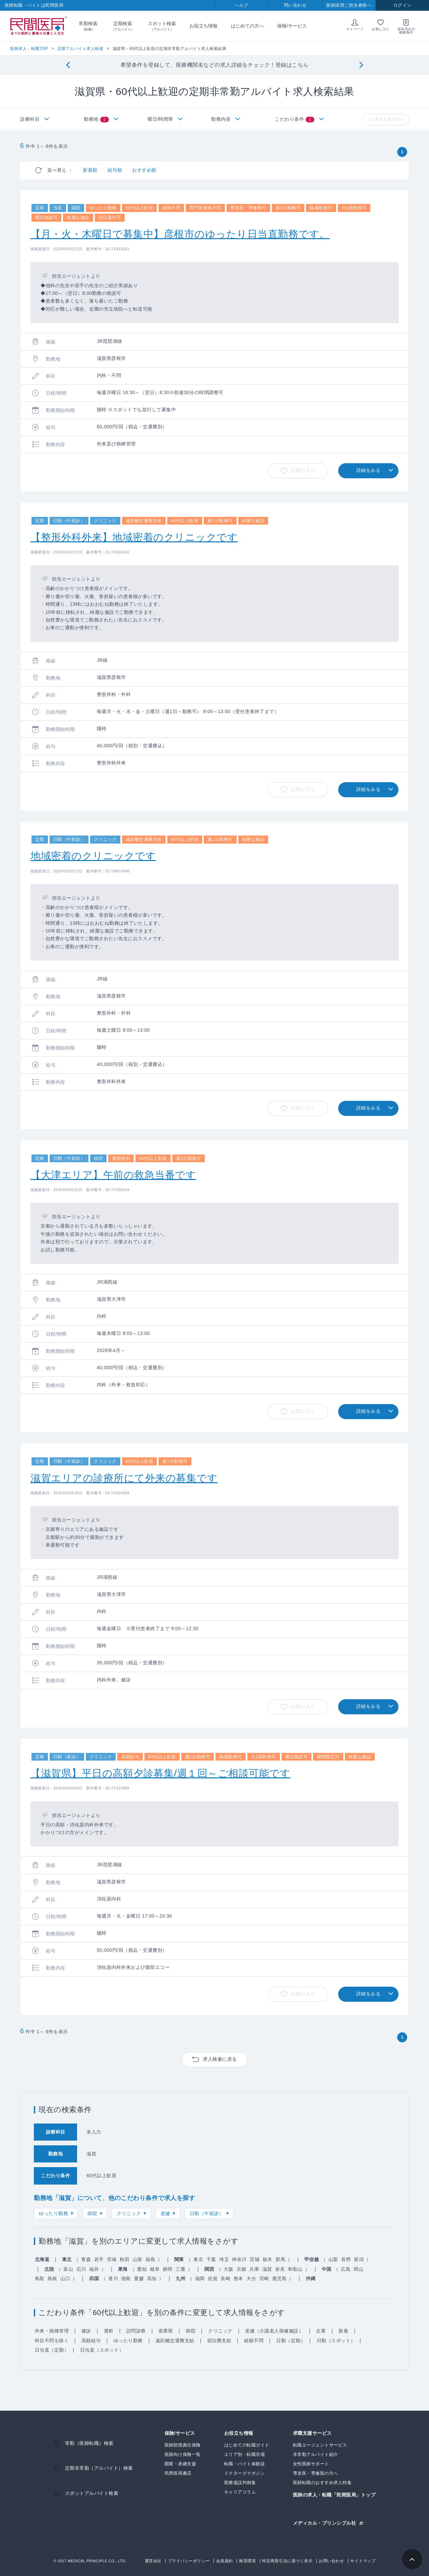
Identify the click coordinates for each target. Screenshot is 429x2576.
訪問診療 (136, 2330)
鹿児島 (279, 2278)
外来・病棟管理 (52, 2330)
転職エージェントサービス (320, 2445)
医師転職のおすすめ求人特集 (322, 2482)
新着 (343, 2330)
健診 (86, 2330)
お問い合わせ (331, 2561)
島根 (52, 2278)
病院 (92, 2213)
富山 (68, 2269)
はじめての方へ (247, 26)
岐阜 (155, 2269)
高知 (152, 2278)
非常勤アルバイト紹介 (315, 2454)
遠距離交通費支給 (175, 2340)
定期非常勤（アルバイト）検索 (99, 2468)
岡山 (358, 2269)
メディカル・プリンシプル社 (324, 2522)
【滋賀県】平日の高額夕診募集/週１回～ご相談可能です (160, 1773)
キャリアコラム (240, 2491)
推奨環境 (247, 2561)
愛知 (142, 2269)
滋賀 (267, 2269)
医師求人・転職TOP (29, 48)
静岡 (168, 2269)
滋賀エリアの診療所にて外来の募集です (124, 1478)
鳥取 (40, 2278)
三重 (180, 2269)
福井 (94, 2269)
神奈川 (239, 2259)
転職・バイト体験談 (244, 2463)
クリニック (129, 2213)
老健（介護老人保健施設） (274, 2330)
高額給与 (91, 2340)
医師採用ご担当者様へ (348, 5)
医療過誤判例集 (240, 2482)
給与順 (115, 170)
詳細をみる (368, 470)
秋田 (124, 2259)
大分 (251, 2278)
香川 (113, 2278)
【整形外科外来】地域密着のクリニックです (134, 537)
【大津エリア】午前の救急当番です (113, 1174)
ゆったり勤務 (53, 2213)
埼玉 (224, 2259)
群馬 (280, 2259)
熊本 (238, 2278)
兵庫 (254, 2269)
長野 (346, 2259)
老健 (165, 2213)
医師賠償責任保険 (183, 2445)
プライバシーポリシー (189, 2561)
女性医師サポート (311, 2463)
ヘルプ (241, 5)
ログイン (402, 5)
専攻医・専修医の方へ (315, 2473)
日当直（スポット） (102, 2350)
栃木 (267, 2259)
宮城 (112, 2259)
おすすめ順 (144, 170)
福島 (150, 2259)
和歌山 (295, 2269)
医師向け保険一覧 (183, 2454)
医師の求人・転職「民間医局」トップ (334, 2495)
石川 (81, 2269)
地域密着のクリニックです (93, 855)
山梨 (333, 2259)
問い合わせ (295, 5)
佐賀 (213, 2278)
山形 (137, 2259)
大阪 (228, 2269)
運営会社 (153, 2561)
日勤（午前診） (207, 2213)
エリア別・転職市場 (244, 2454)
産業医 (166, 2330)
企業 (321, 2330)
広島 (346, 2269)
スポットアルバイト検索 (92, 2493)
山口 (65, 2278)
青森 (86, 2259)
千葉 (211, 2259)
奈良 (280, 2269)
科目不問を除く (52, 2340)
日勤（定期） (290, 2340)
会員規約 (224, 2561)
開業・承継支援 (180, 2463)
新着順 (90, 170)
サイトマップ (362, 2561)
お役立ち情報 (203, 26)
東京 (198, 2259)
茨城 (254, 2259)
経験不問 (253, 2340)
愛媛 (139, 2278)
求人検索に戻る (220, 2059)
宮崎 (264, 2278)
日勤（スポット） (336, 2340)
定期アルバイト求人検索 (80, 48)
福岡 (200, 2278)
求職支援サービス (312, 2433)
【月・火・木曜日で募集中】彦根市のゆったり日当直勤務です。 (180, 233)
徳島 (126, 2278)
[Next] (361, 65)
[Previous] (67, 65)
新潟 (359, 2259)
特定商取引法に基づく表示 (287, 2561)
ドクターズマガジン (244, 2473)
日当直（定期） (52, 2350)
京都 (241, 2269)
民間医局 (38, 26)
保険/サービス (292, 26)
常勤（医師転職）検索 (89, 2443)
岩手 (99, 2259)
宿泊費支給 (219, 2340)
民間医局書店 (178, 2473)
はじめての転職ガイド (246, 2445)
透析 (109, 2330)
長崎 (225, 2278)
